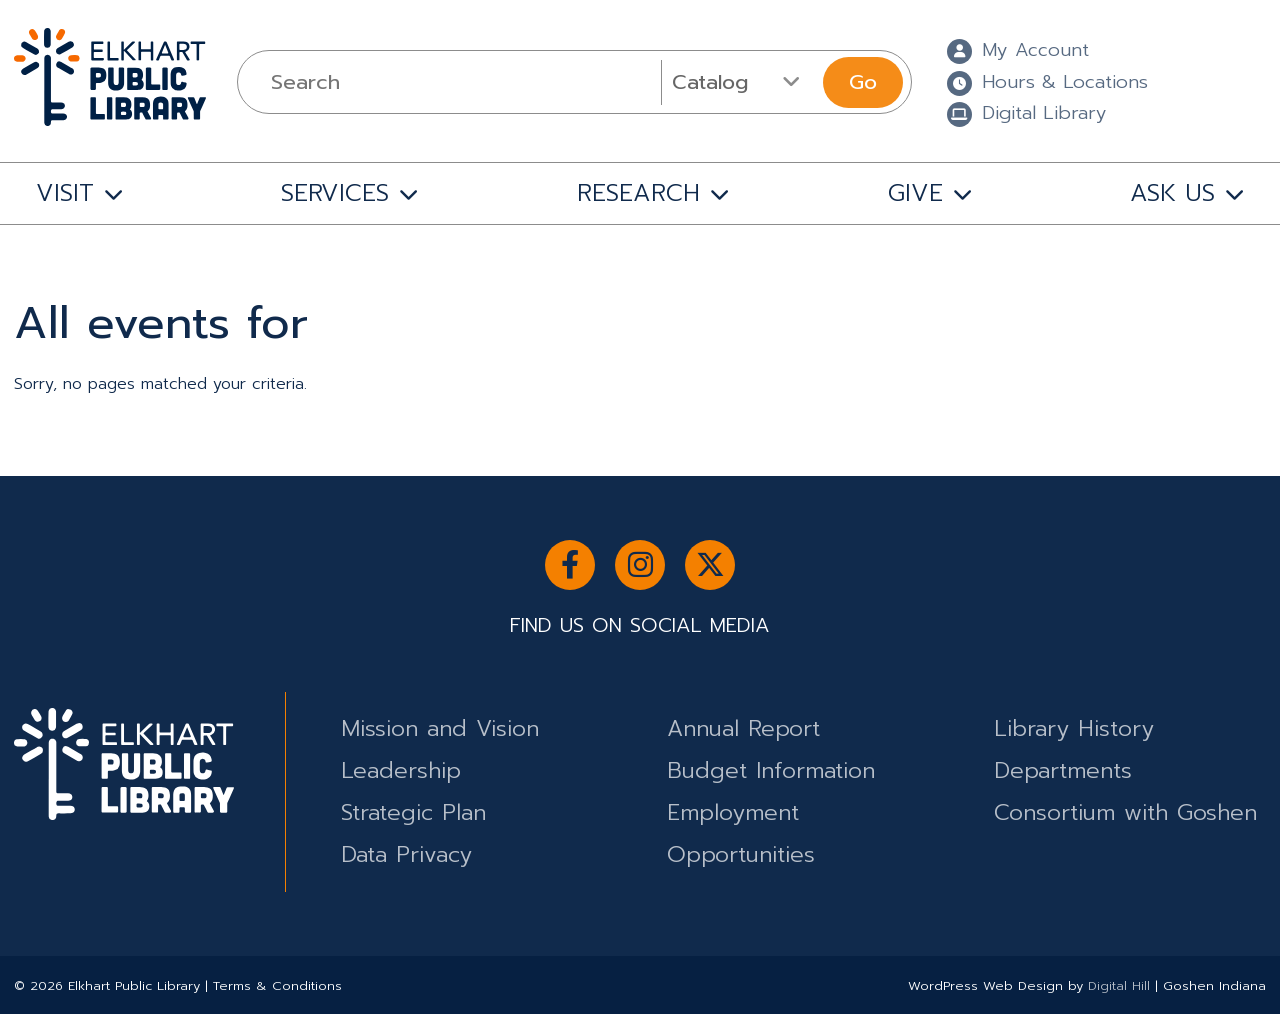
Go (863, 82)
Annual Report (743, 728)
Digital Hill (1119, 985)
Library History (1074, 728)
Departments (1063, 770)
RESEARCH (638, 193)
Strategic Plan (413, 812)
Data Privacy (406, 854)
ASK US (1172, 193)
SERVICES (335, 193)
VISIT (65, 193)
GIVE (915, 193)
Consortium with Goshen (1125, 812)
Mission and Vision (440, 728)
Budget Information (771, 770)
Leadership (401, 770)
